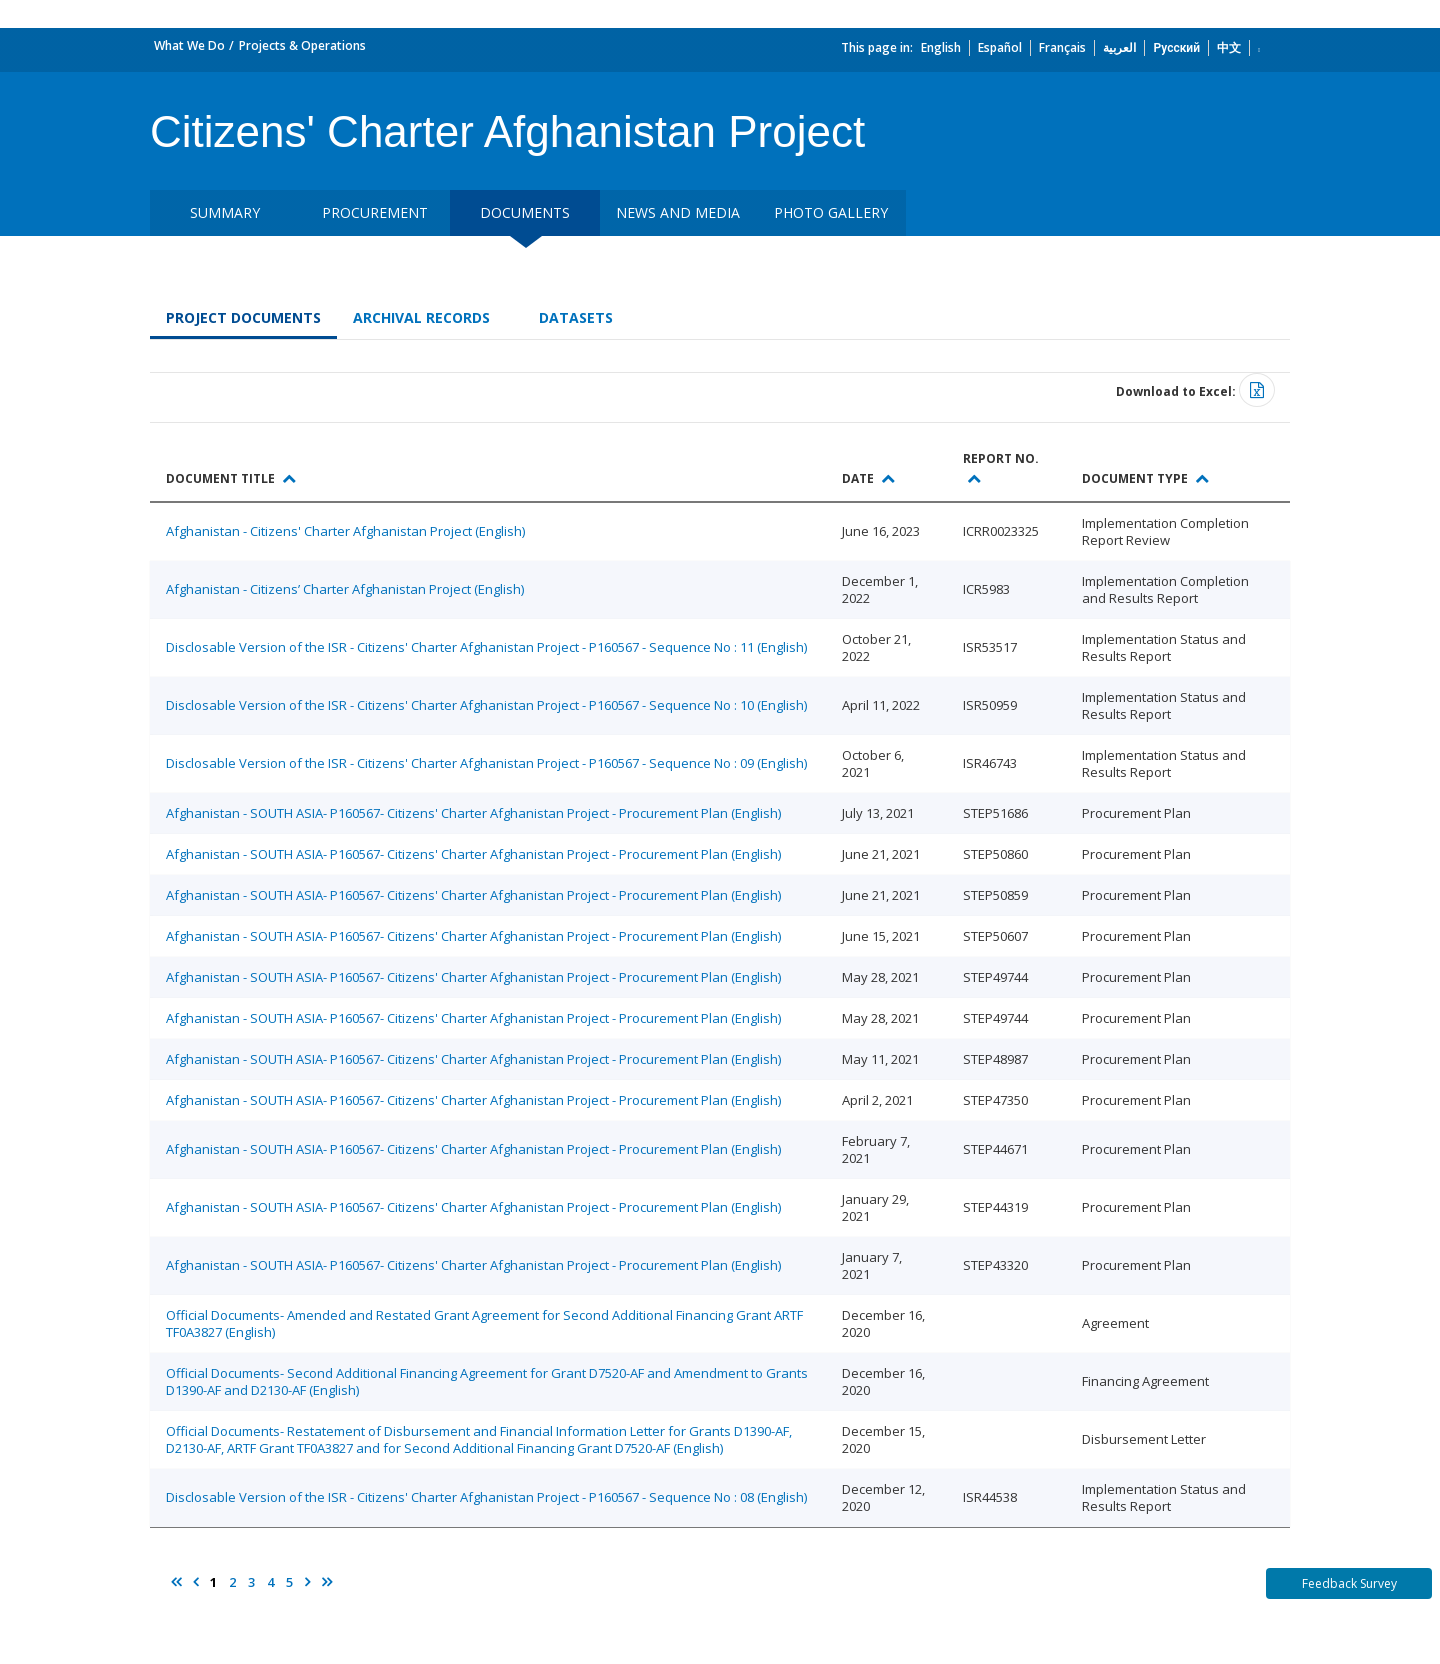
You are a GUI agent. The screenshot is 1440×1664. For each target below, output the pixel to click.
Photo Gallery (831, 212)
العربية (1119, 47)
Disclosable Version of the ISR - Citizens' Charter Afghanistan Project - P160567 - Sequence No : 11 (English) (486, 647)
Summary (225, 212)
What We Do (189, 45)
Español (1000, 47)
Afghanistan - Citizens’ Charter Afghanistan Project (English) (345, 589)
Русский (1176, 47)
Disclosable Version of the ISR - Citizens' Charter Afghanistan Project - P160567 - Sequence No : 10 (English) (486, 705)
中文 (1229, 47)
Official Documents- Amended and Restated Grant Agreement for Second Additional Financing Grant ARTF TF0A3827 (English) (484, 1323)
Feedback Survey (1349, 1583)
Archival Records (421, 317)
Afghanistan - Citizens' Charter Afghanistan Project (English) (345, 531)
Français (1062, 47)
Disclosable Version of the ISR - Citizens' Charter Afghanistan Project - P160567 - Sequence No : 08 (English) (486, 1497)
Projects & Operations (302, 45)
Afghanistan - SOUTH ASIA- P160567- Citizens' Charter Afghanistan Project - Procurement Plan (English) (473, 813)
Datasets (576, 317)
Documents (525, 212)
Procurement (375, 212)
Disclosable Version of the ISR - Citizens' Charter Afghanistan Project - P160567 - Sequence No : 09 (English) (486, 763)
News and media (678, 212)
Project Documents (243, 317)
